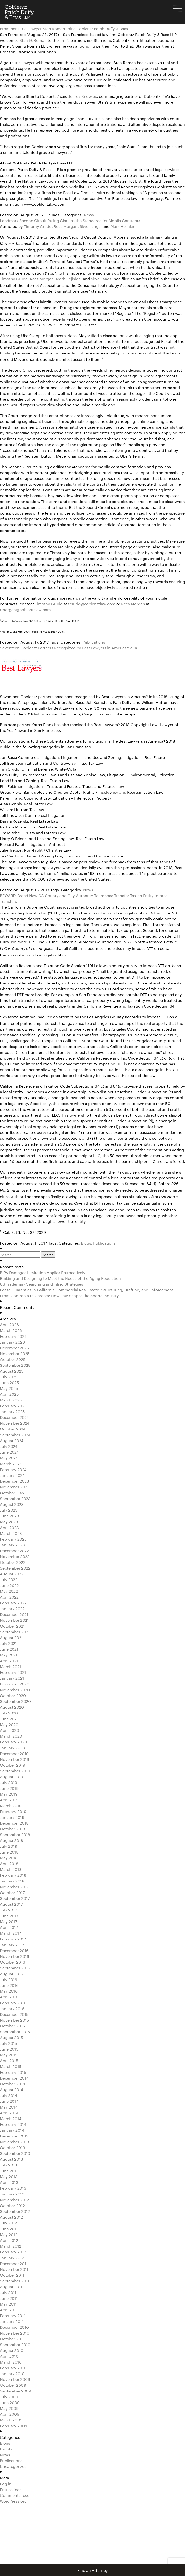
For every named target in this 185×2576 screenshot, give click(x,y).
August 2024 (11, 1440)
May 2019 (9, 1793)
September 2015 (15, 2031)
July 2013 (8, 2164)
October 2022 (12, 1562)
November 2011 (14, 2269)
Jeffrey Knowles (82, 96)
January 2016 (12, 2008)
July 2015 (8, 2043)
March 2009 (11, 2419)
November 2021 (14, 1620)
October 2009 (13, 2385)
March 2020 (11, 1736)
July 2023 (9, 1510)
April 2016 (9, 1996)
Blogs (86, 1242)
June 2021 (9, 1649)
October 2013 (12, 2147)
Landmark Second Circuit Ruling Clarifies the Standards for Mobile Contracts (70, 220)
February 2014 (13, 2124)
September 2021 (15, 1631)
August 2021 (11, 1637)
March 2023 (11, 1533)
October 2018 (12, 1828)
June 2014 (9, 2101)
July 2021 (8, 1643)
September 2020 (15, 1701)
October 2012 (12, 2205)
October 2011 (12, 2275)
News (89, 214)
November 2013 (14, 2141)
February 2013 (13, 2188)
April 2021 (9, 1660)
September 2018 (15, 1834)
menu (177, 8)
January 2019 (12, 1817)
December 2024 (14, 1417)
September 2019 (15, 1770)
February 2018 (13, 1875)
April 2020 (9, 1730)
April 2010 (9, 2356)
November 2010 (14, 2332)
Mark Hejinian (123, 226)
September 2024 (15, 1434)
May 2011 (8, 2303)
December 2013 (14, 2135)
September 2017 (15, 1898)
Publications (94, 641)
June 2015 (9, 2048)
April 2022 (9, 1596)
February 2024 (13, 1469)
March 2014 (10, 2118)
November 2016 (14, 1956)
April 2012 (9, 2240)
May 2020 (9, 1724)
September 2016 (15, 1967)
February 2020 (13, 1741)
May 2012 (8, 2234)
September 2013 (15, 2153)
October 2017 (12, 1892)
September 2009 (15, 2390)
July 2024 (8, 1446)
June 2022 (9, 1585)
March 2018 (10, 1869)
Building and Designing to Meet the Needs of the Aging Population (60, 1278)
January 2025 (12, 1411)
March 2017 (10, 1933)
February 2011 (13, 2315)
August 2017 (11, 1904)
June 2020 (9, 1718)
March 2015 (10, 2066)
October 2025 (13, 1359)
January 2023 (12, 1544)
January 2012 (12, 2257)
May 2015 (9, 2054)
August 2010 (11, 2350)
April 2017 (9, 1927)
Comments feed (15, 2495)
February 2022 (13, 1602)
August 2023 (12, 1504)
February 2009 (13, 2425)
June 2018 (9, 1851)
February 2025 (13, 1405)
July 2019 (8, 1782)
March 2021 (10, 1666)
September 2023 (15, 1498)
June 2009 (10, 2402)
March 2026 (11, 1330)
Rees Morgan (66, 226)
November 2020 (15, 1689)
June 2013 (9, 2170)
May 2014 (9, 2106)
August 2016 (11, 1973)
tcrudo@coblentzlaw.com (91, 603)
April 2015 (9, 2060)
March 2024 (11, 1463)
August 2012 (11, 2217)
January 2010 (12, 2373)
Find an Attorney (92, 2570)
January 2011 (12, 2321)
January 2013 (12, 2193)
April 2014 (9, 2112)
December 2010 (14, 2327)
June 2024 (9, 1452)
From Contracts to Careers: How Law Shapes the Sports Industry (59, 1295)
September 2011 (14, 2280)
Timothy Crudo (38, 226)
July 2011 (8, 2292)
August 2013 (11, 2159)
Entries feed (11, 2489)
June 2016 (9, 1985)
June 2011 (9, 2298)
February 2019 (13, 1811)
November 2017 (14, 1886)
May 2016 (9, 1991)
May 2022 (9, 1591)
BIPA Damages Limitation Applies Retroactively (42, 1272)
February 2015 (13, 2072)
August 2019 (11, 1776)
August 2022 (11, 1573)
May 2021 (8, 1654)
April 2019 (9, 1799)
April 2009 (9, 2414)
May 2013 (9, 2176)
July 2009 (9, 2396)
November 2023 (15, 1486)
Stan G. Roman (33, 40)
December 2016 (14, 1950)
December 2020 (14, 1683)
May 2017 (8, 1921)
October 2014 (12, 2083)
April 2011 (9, 2309)
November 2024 (14, 1423)
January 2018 (12, 1880)
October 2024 (12, 1428)
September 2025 (15, 1365)
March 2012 (10, 2246)
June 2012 (9, 2228)
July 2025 (9, 1376)
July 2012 (8, 2222)
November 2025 (15, 1353)
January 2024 (12, 1475)
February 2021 (13, 1672)
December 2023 (14, 1481)
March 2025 (11, 1399)
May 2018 (9, 1857)
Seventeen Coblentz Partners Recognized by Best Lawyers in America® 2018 (69, 647)
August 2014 (11, 2089)
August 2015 (11, 2037)
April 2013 (9, 2182)
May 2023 (9, 1521)
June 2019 (9, 1788)
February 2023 (13, 1539)
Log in (5, 2483)
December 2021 (14, 1614)
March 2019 (10, 1805)
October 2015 (12, 2025)
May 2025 (9, 1388)
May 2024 (9, 1457)
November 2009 (15, 2379)
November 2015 (14, 2020)
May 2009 (9, 2408)
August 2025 (12, 1370)
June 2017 (9, 1915)
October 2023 (13, 1492)
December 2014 (14, 2077)
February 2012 (13, 2251)
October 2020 (13, 1695)
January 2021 (12, 1678)
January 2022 (12, 1608)
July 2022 (8, 1579)
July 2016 (8, 1979)
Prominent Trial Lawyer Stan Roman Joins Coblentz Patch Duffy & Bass (64, 28)
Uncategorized (13, 2466)
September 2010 (15, 2344)
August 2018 (11, 1840)
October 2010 (12, 2338)
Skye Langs (90, 226)
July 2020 (9, 1712)
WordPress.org (13, 2501)
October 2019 (12, 1765)
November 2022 (14, 1556)
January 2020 (12, 1747)
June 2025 (9, 1382)
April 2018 (9, 1863)
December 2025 (14, 1347)
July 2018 (8, 1846)
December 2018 (14, 1822)
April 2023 (9, 1527)
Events (6, 2448)
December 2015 (14, 2014)
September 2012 (15, 2211)
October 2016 (12, 1962)
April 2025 (9, 1394)
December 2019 (14, 1753)
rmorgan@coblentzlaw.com (25, 609)
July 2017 (8, 1909)
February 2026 (13, 1336)
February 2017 (13, 1938)
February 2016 (13, 2002)
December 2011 (14, 2263)
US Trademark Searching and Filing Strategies (41, 1284)
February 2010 (13, 2367)
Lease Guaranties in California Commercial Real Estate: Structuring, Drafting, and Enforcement (86, 1289)
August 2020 (12, 1707)
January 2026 (12, 1341)
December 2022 (14, 1550)
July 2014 (8, 2095)
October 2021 (12, 1625)
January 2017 (12, 1944)
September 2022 (15, 1567)
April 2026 (9, 1324)
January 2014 (12, 2130)
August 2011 (11, 2286)
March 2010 (11, 2361)
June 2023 (9, 1515)
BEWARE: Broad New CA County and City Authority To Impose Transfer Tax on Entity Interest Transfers (84, 898)
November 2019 (14, 1759)
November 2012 (14, 2199)
